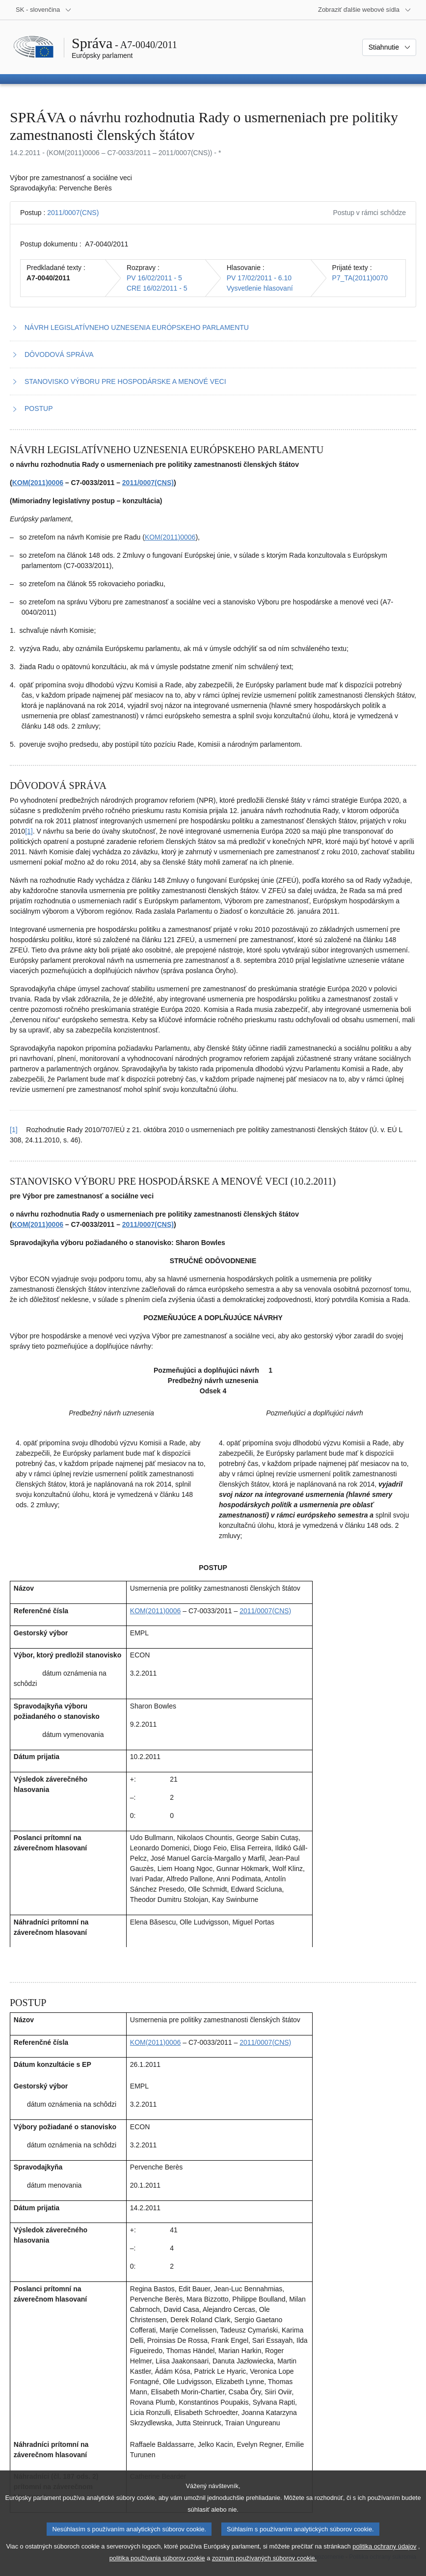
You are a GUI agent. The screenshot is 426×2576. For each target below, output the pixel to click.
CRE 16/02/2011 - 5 (157, 288)
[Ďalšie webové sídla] (364, 10)
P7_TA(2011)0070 (360, 278)
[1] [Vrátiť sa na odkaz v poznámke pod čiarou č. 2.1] (14, 1130)
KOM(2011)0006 (37, 483)
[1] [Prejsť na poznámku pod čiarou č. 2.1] (29, 831)
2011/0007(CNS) (73, 213)
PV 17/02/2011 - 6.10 (259, 278)
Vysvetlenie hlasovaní (260, 288)
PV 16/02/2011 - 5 (154, 278)
